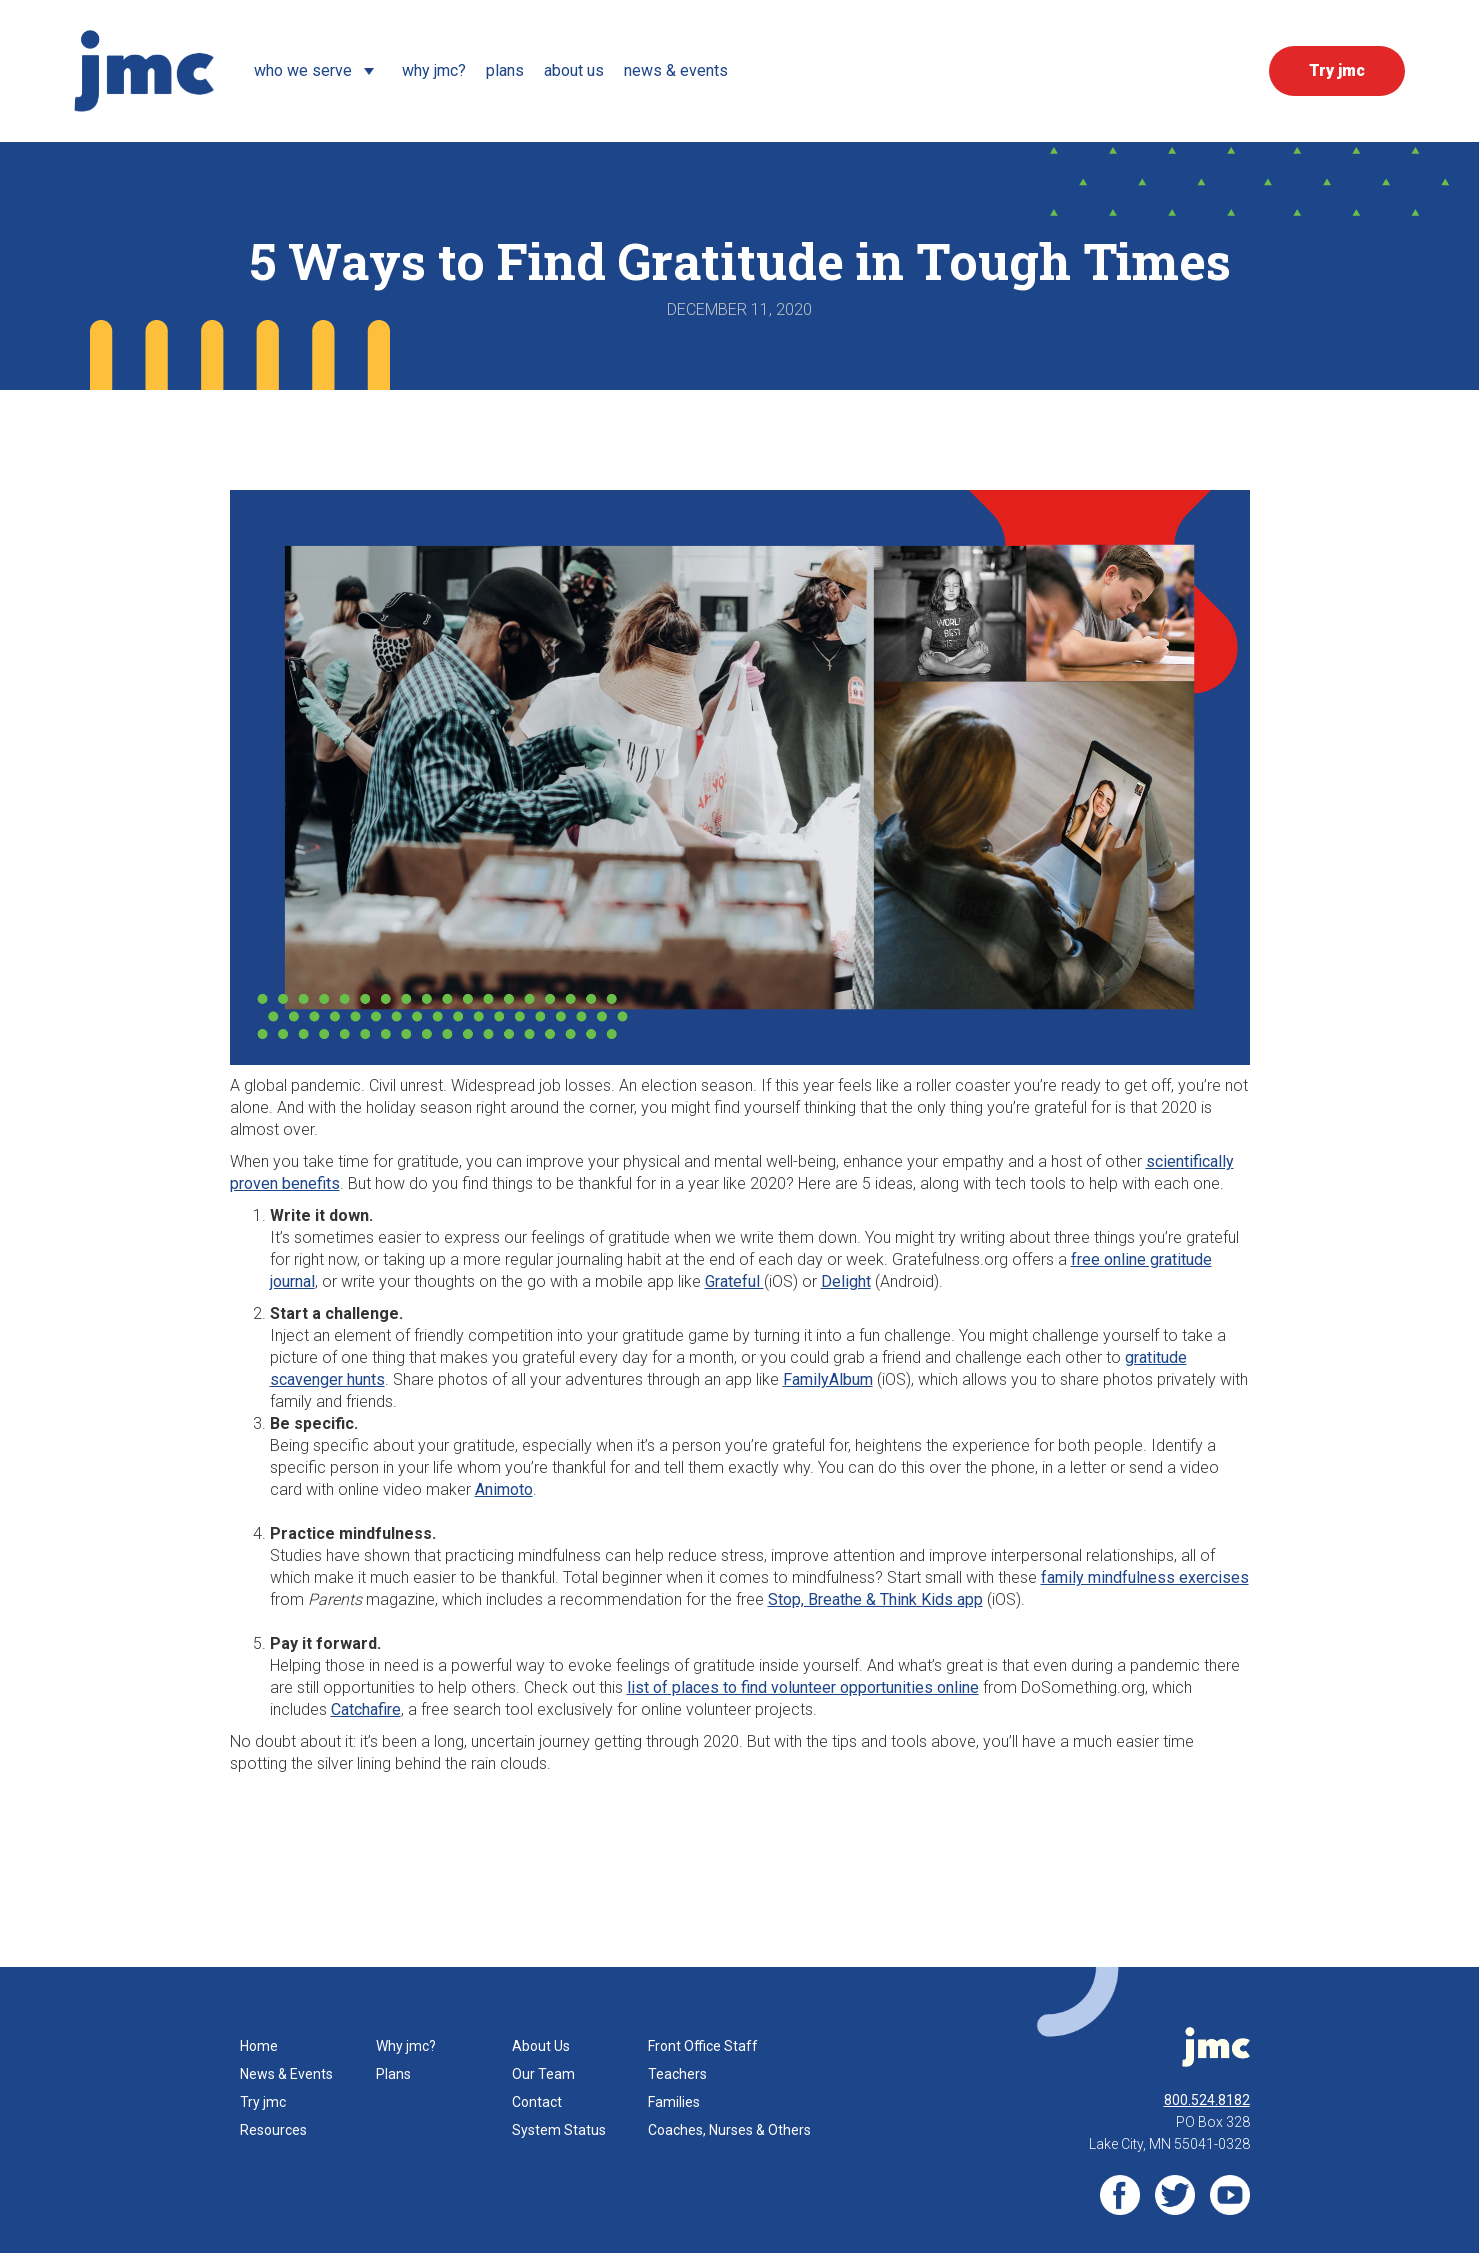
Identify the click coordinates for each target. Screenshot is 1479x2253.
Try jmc (263, 2102)
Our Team (543, 2074)
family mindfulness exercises (1145, 1577)
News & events (676, 70)
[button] (318, 71)
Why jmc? (406, 2046)
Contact (537, 2102)
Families (674, 2102)
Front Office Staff (703, 2046)
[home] (144, 71)
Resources (273, 2130)
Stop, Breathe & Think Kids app (875, 1599)
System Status (559, 2130)
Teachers (677, 2074)
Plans (505, 70)
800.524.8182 (1207, 2100)
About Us (541, 2046)
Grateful (734, 1281)
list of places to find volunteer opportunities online (803, 1687)
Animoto (504, 1489)
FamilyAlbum (828, 1379)
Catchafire (366, 1709)
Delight (846, 1281)
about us (574, 70)
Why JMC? (434, 70)
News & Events (286, 2074)
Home (259, 2046)
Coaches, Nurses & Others (729, 2130)
